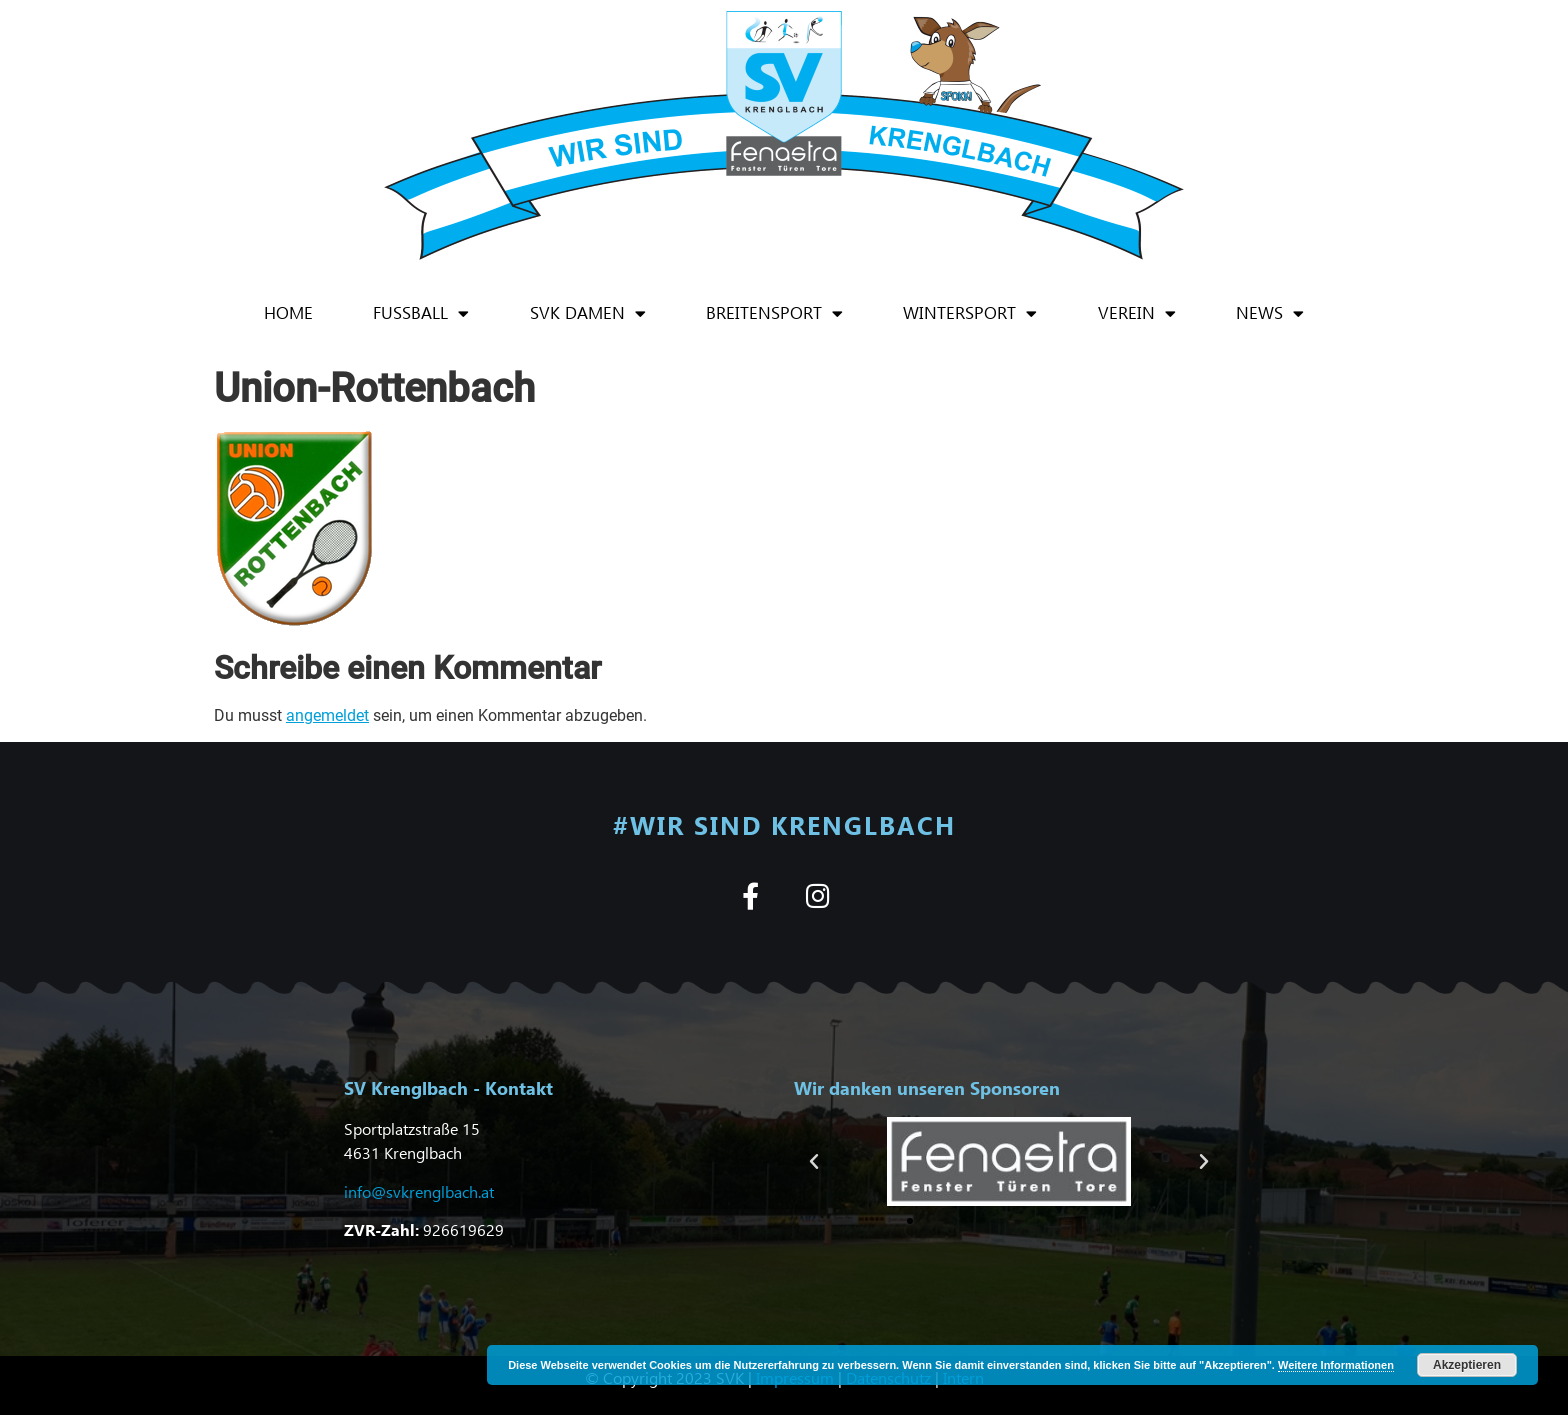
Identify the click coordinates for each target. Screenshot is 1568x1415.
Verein (1137, 313)
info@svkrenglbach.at (419, 1191)
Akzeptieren (1467, 1365)
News (1270, 313)
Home (288, 312)
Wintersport (970, 313)
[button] (814, 1162)
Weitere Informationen (1336, 1365)
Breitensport (774, 313)
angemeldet (327, 715)
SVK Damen (588, 313)
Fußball (421, 313)
